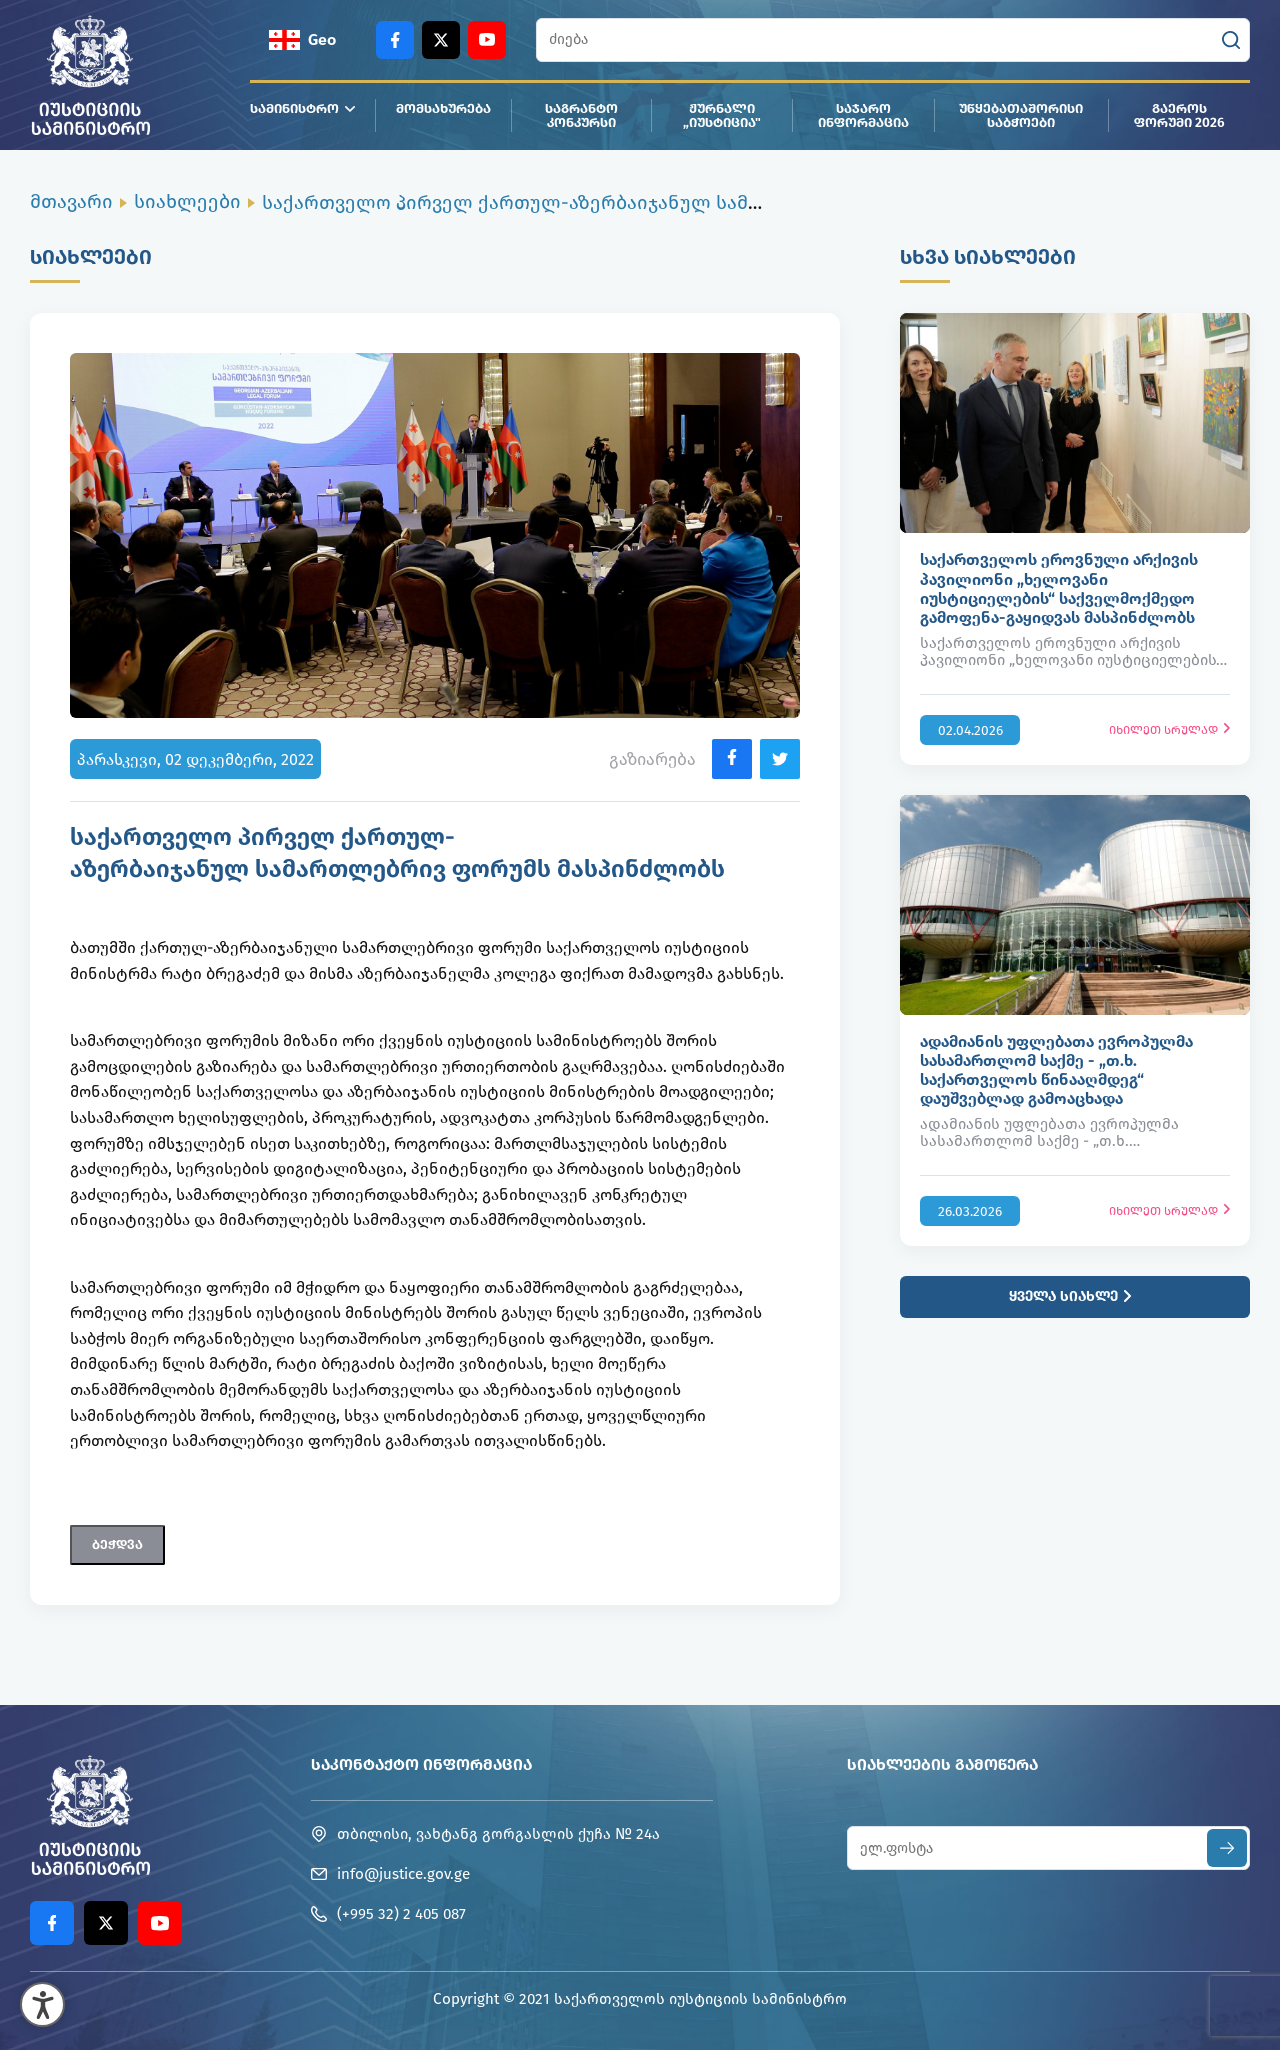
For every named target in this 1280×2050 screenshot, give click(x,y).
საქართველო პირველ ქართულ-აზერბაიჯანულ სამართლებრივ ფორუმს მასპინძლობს (675, 202)
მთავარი (71, 201)
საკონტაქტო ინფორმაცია (421, 1764)
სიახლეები (187, 201)
